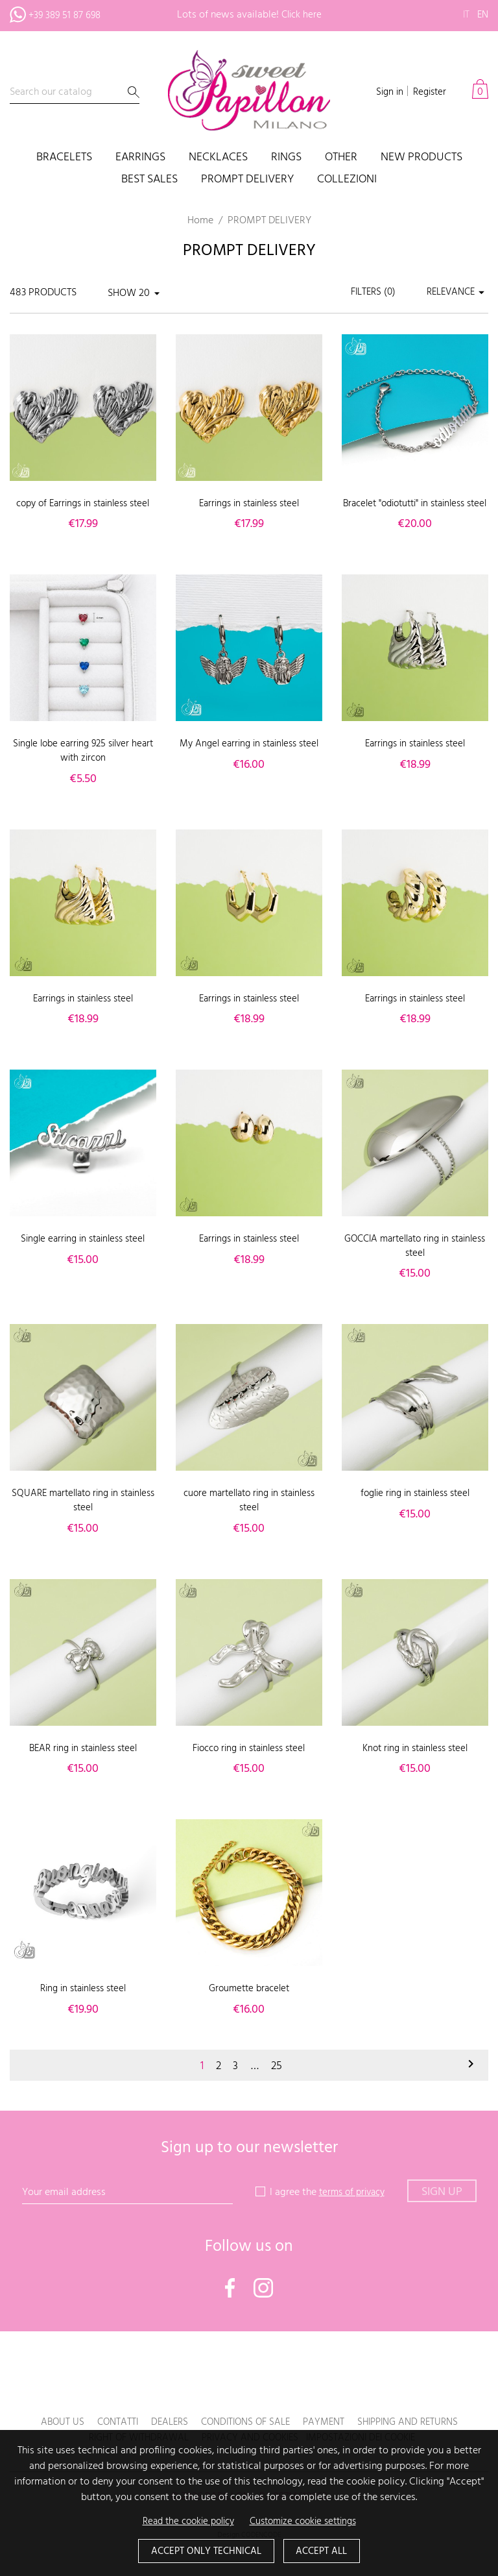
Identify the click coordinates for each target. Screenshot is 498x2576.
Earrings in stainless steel (249, 503)
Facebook (230, 2301)
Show (122, 293)
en (482, 14)
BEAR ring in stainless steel (83, 1762)
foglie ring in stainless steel (415, 1507)
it (464, 14)
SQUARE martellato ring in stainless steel (82, 1514)
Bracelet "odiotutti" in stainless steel (415, 510)
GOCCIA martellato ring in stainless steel (414, 1260)
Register (428, 92)
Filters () (366, 292)
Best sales (149, 180)
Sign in (385, 92)
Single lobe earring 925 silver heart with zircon (83, 765)
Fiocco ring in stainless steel (249, 1762)
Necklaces (218, 158)
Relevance (454, 292)
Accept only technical (203, 2550)
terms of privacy (352, 2206)
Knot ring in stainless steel (415, 1762)
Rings (286, 158)
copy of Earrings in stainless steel (83, 503)
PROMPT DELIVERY (247, 180)
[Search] (74, 92)
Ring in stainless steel (83, 2002)
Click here (301, 14)
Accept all (325, 2550)
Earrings (140, 158)
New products (421, 158)
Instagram (263, 2301)
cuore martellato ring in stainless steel (249, 1514)
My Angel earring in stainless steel (248, 765)
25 (279, 2079)
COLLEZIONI (347, 180)
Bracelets (64, 158)
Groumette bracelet (249, 2002)
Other (341, 158)
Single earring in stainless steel (83, 1253)
